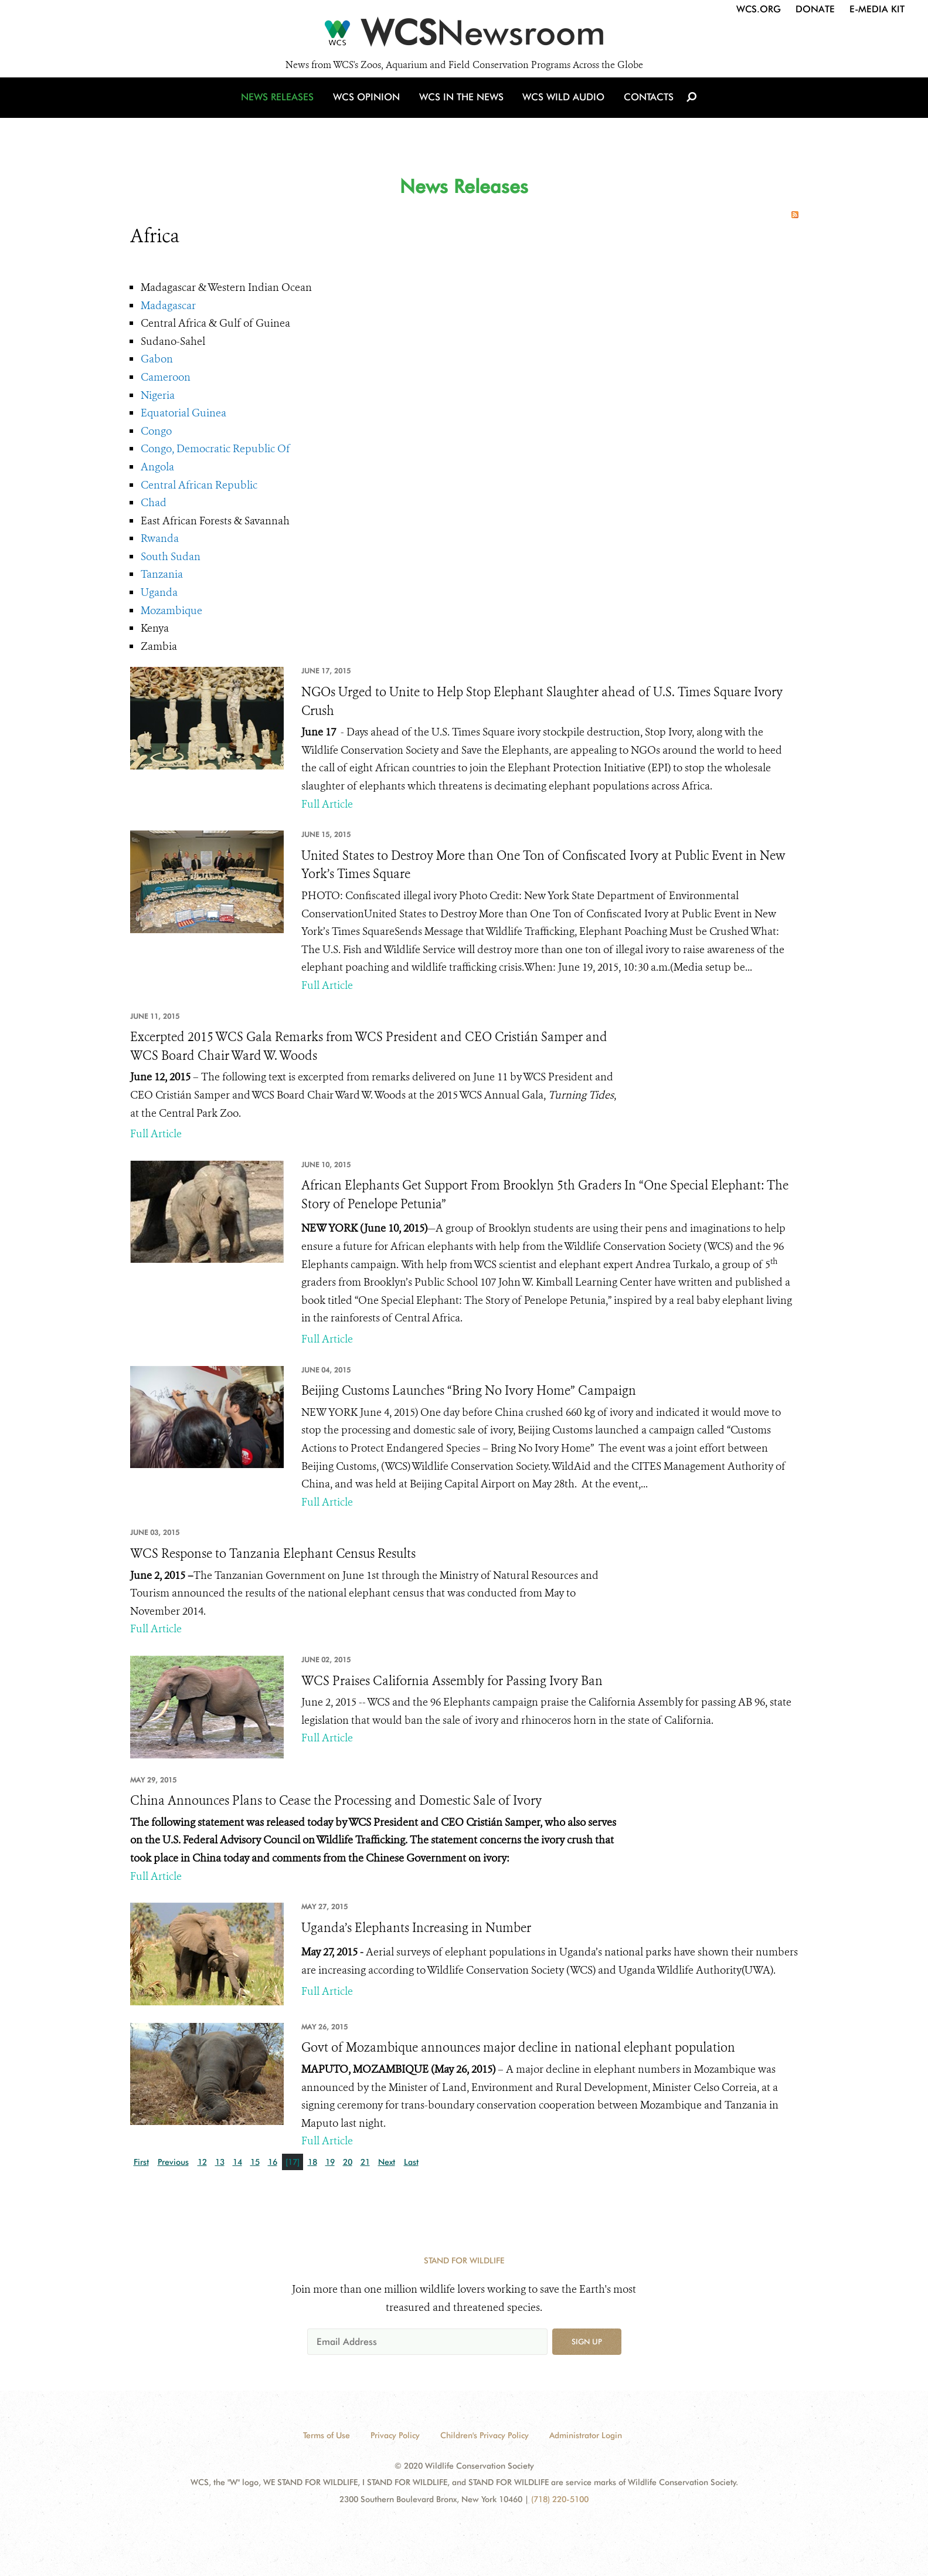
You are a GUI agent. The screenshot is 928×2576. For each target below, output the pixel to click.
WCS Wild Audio (562, 107)
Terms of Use (326, 2435)
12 (202, 2162)
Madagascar (168, 306)
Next (386, 2162)
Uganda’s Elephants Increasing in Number (416, 1928)
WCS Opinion (369, 107)
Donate (815, 9)
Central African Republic (199, 485)
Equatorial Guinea (183, 413)
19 (330, 2162)
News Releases (282, 107)
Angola (157, 467)
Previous (173, 2162)
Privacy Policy (395, 2435)
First (141, 2162)
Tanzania (162, 574)
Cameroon (166, 377)
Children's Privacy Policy (484, 2435)
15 (255, 2162)
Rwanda (160, 538)
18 (312, 2162)
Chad (153, 503)
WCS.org (758, 9)
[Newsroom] (464, 36)
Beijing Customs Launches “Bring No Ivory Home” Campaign (468, 1390)
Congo (156, 431)
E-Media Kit (877, 9)
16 (272, 2162)
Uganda (159, 592)
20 (347, 2162)
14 (237, 2162)
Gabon (157, 359)
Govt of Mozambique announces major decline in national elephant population (518, 2047)
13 (220, 2162)
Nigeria (158, 395)
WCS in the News (462, 107)
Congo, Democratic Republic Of (215, 449)
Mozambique (171, 611)
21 (365, 2162)
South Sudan (170, 557)
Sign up (587, 2341)
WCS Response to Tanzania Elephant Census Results (273, 1553)
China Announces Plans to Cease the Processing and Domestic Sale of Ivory (336, 1800)
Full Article (327, 804)
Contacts (645, 107)
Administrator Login (585, 2435)
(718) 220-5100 (560, 2499)
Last (411, 2162)
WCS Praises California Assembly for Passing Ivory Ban (452, 1681)
